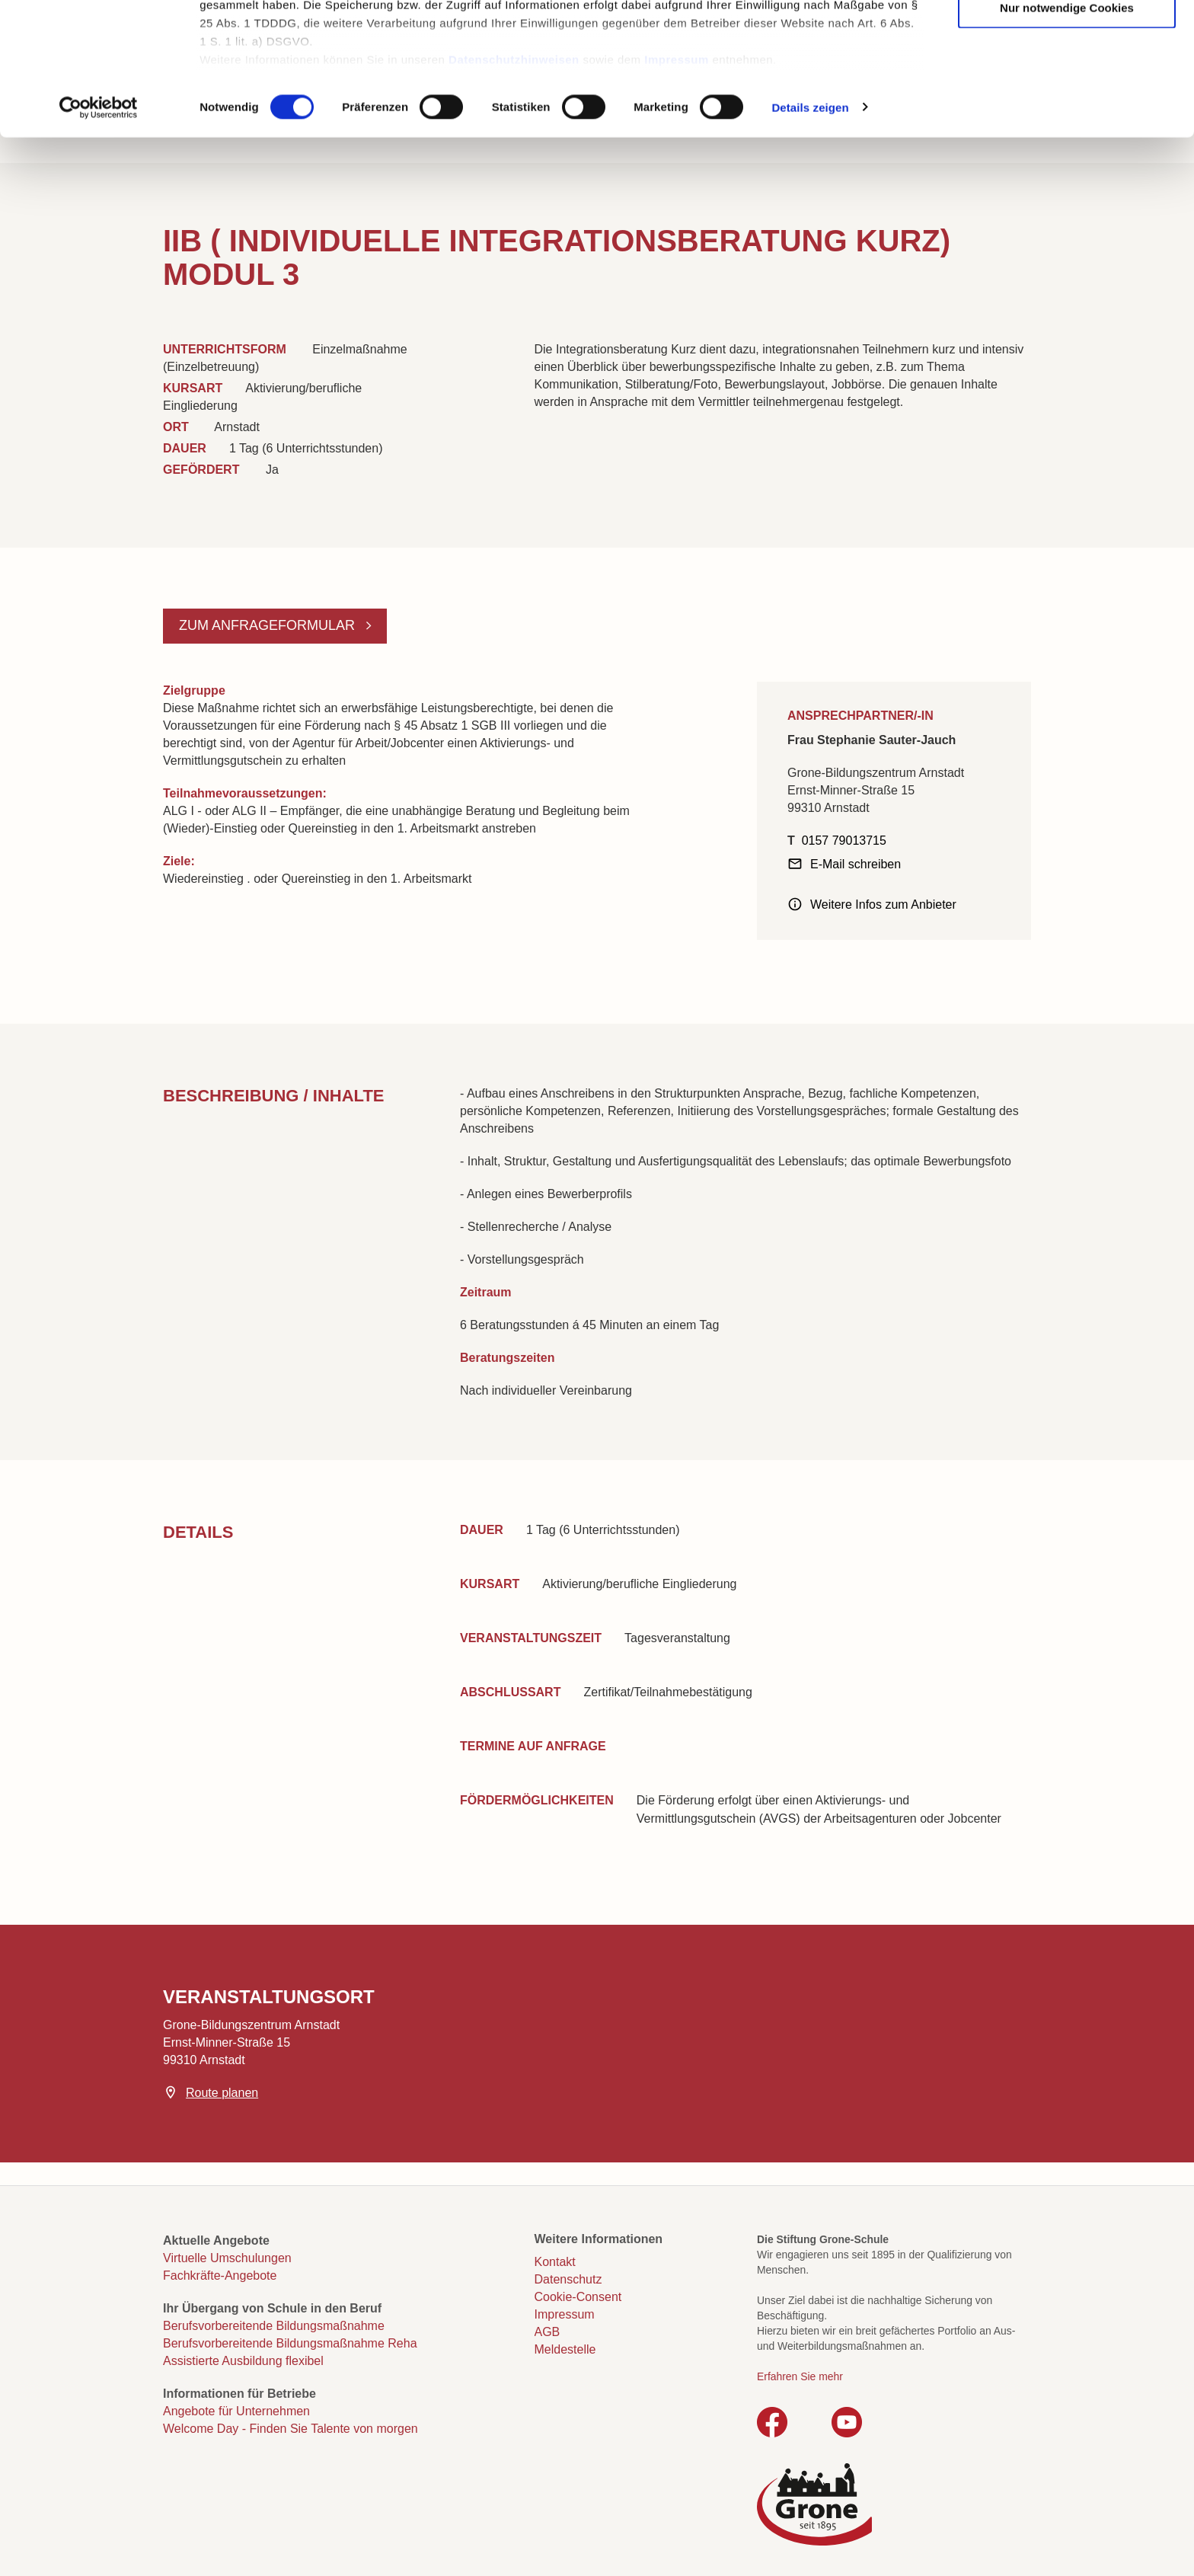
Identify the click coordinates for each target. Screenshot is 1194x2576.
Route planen (222, 2092)
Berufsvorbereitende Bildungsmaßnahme (274, 2325)
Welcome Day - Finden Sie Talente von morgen (290, 2428)
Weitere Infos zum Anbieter (883, 904)
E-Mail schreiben (855, 864)
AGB (547, 2331)
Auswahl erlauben (1067, 84)
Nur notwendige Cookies (1067, 131)
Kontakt (555, 2261)
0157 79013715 (844, 840)
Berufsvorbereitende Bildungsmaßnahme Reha (290, 2343)
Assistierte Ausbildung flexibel (243, 2360)
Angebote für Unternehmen (236, 2411)
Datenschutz (568, 2279)
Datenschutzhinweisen (514, 183)
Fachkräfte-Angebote (219, 2275)
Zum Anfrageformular (269, 625)
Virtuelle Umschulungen (227, 2258)
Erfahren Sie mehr (800, 2376)
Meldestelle (565, 2349)
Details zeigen (809, 231)
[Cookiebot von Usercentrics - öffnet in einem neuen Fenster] (98, 231)
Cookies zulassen (1067, 38)
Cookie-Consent (578, 2296)
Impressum (676, 183)
